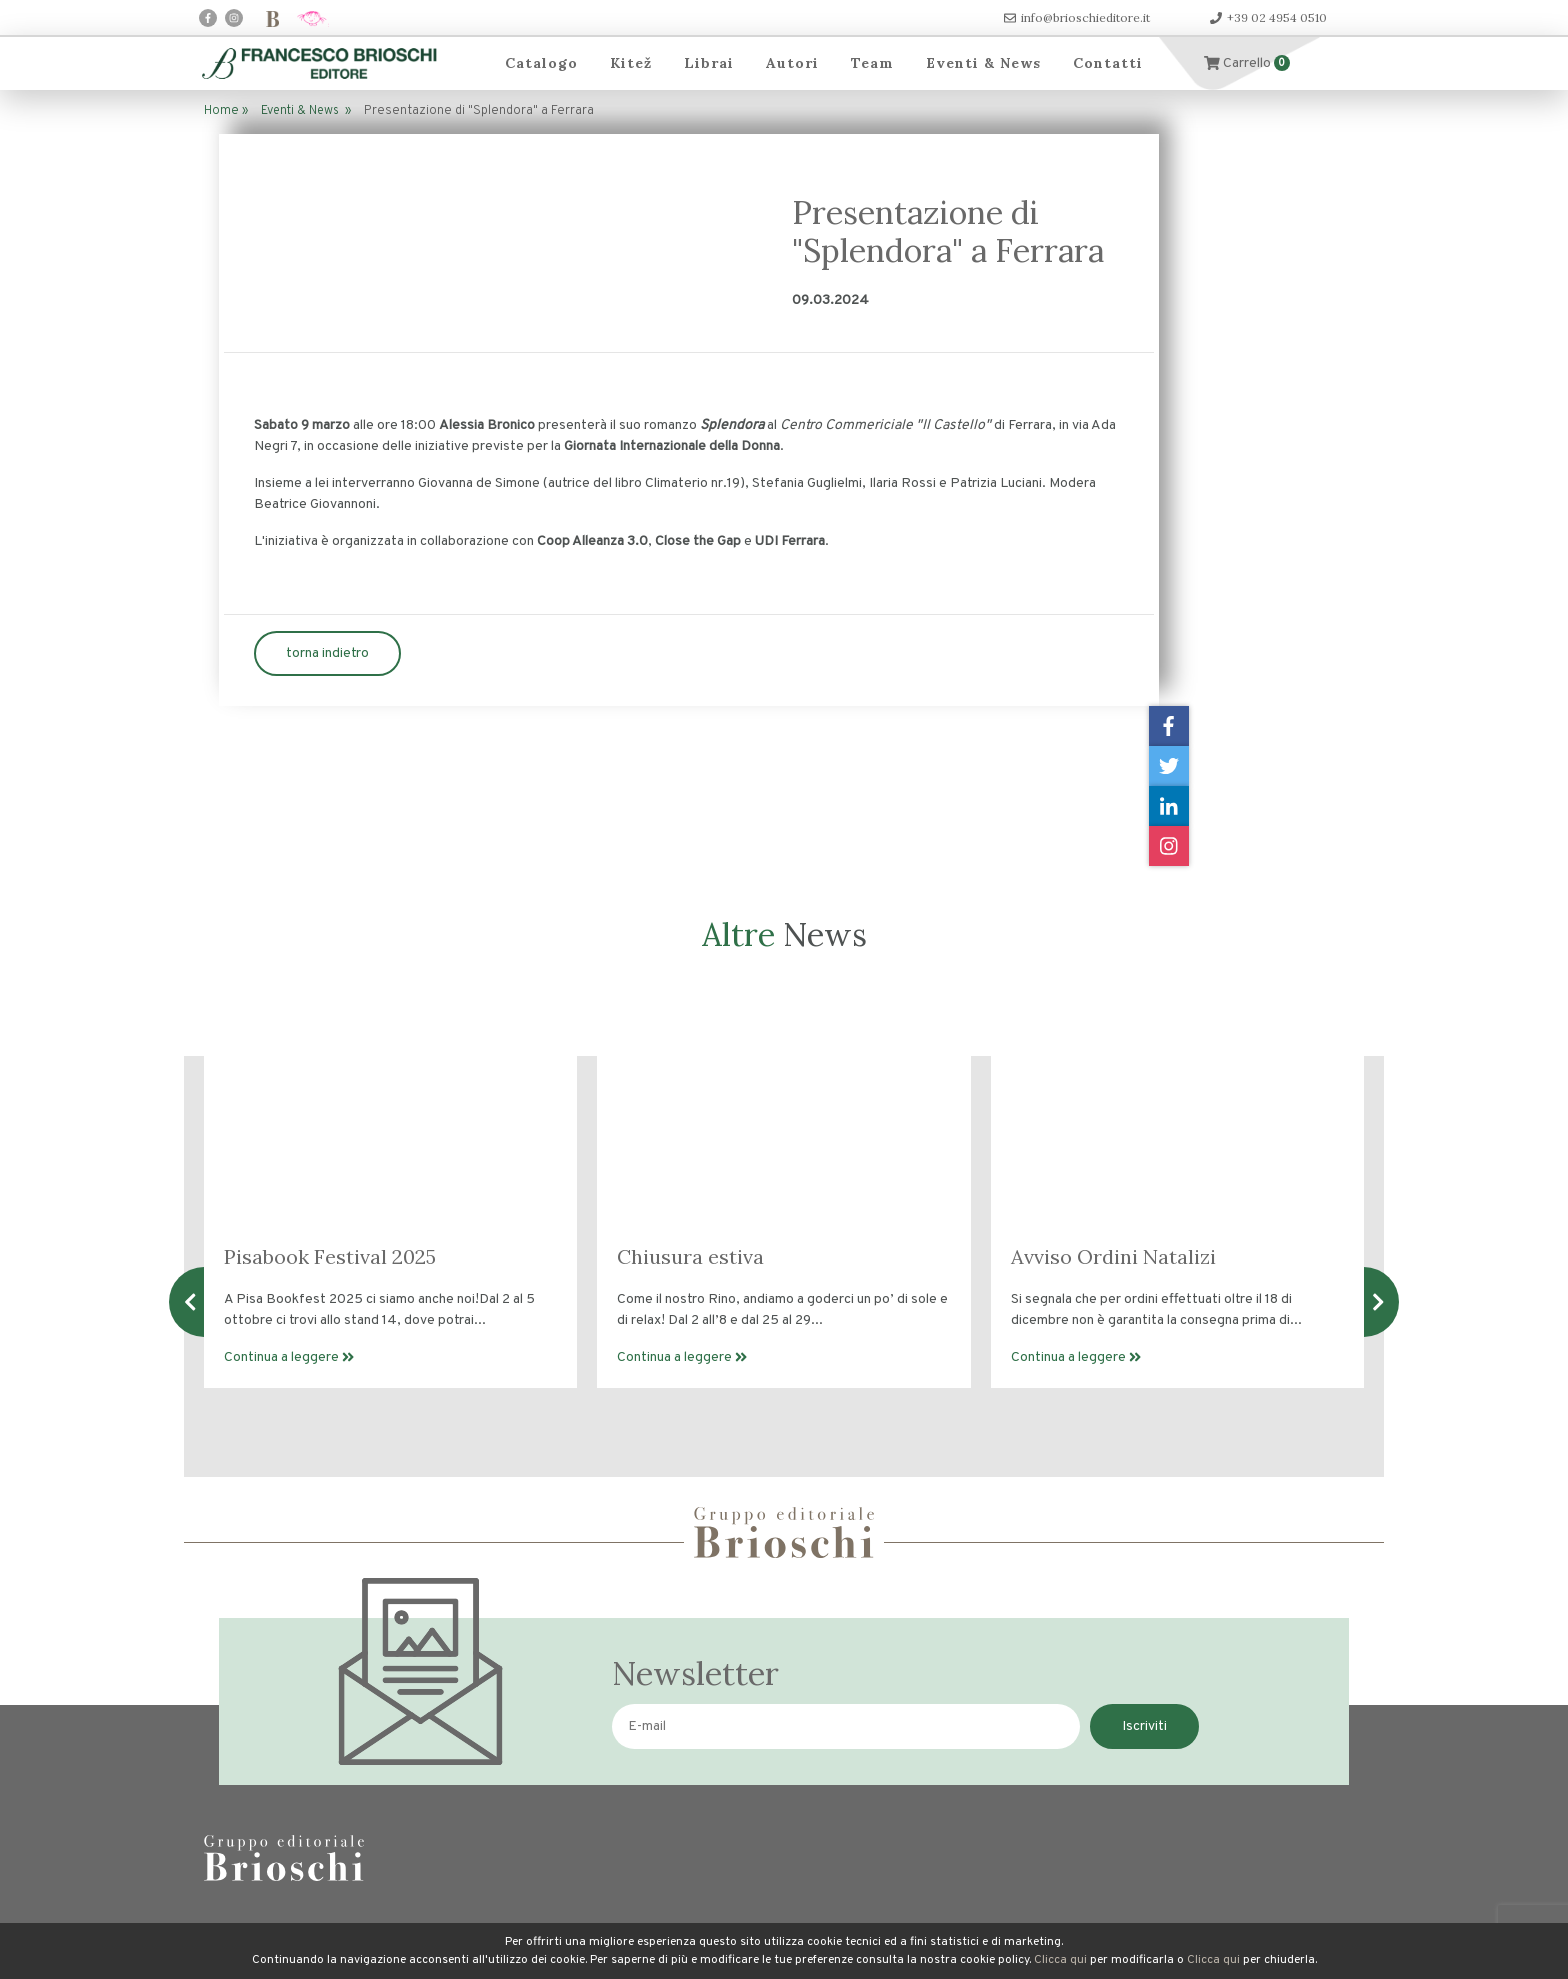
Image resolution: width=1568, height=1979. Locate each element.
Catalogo (541, 63)
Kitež (631, 63)
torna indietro (327, 653)
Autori (792, 63)
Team (872, 63)
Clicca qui (1060, 1960)
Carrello (1247, 63)
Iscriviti (1144, 1726)
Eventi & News (983, 63)
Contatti (1108, 63)
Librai (709, 63)
